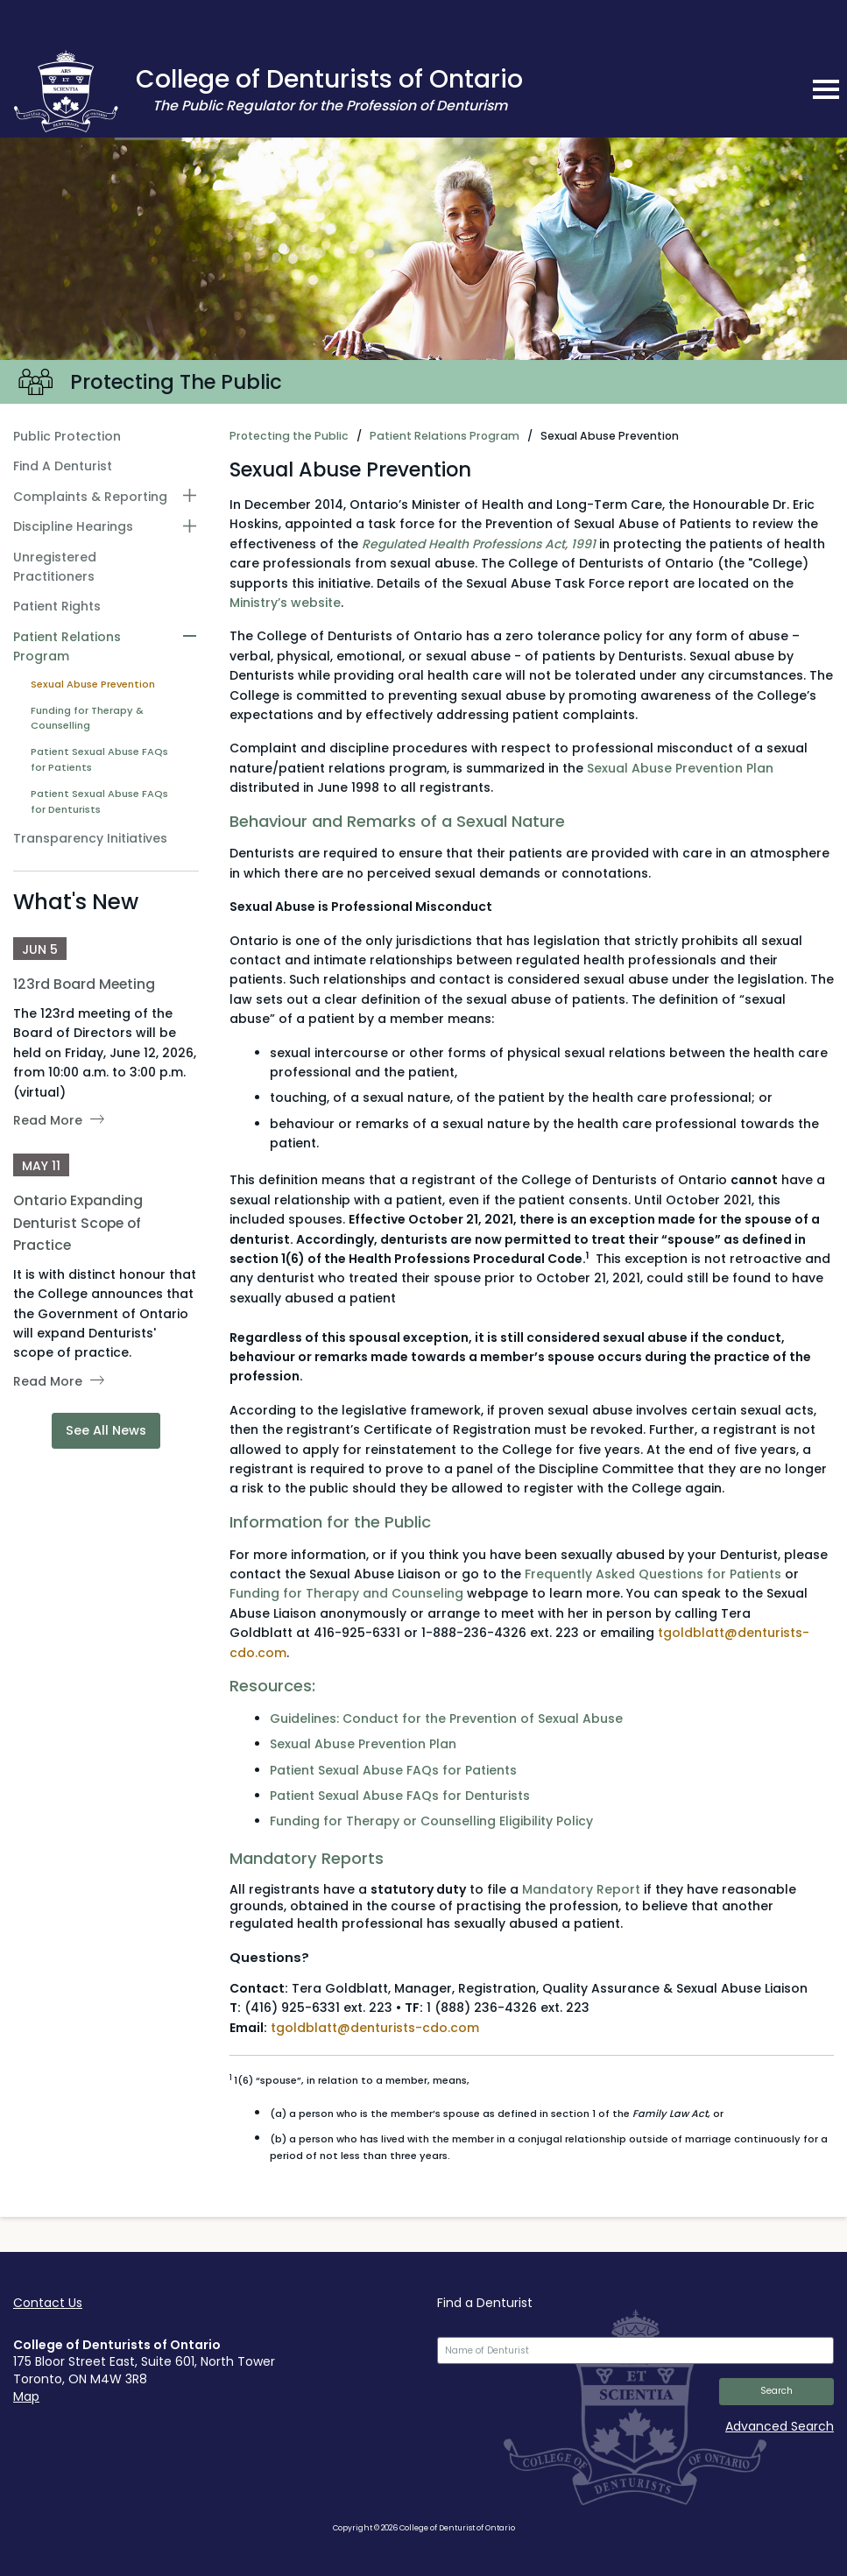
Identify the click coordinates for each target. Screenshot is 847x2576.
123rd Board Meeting (84, 984)
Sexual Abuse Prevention (93, 684)
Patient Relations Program (67, 646)
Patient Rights (57, 606)
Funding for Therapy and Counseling (346, 1593)
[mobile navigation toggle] (826, 89)
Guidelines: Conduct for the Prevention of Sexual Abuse (448, 1718)
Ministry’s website (285, 602)
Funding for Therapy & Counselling (87, 718)
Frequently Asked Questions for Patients (653, 1574)
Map (26, 2396)
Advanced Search (779, 2426)
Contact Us (47, 2302)
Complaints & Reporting (90, 496)
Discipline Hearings (73, 526)
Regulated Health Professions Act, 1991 (479, 544)
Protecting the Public (289, 435)
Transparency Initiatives (90, 838)
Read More (47, 1120)
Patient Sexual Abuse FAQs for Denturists (99, 801)
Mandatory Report (581, 1889)
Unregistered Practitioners (54, 566)
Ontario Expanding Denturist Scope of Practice (78, 1222)
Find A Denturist (62, 466)
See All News (106, 1430)
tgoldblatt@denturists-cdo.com (375, 2027)
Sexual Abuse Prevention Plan (680, 768)
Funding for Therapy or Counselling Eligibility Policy (431, 1821)
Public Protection (67, 436)
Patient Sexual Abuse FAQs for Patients (99, 759)
